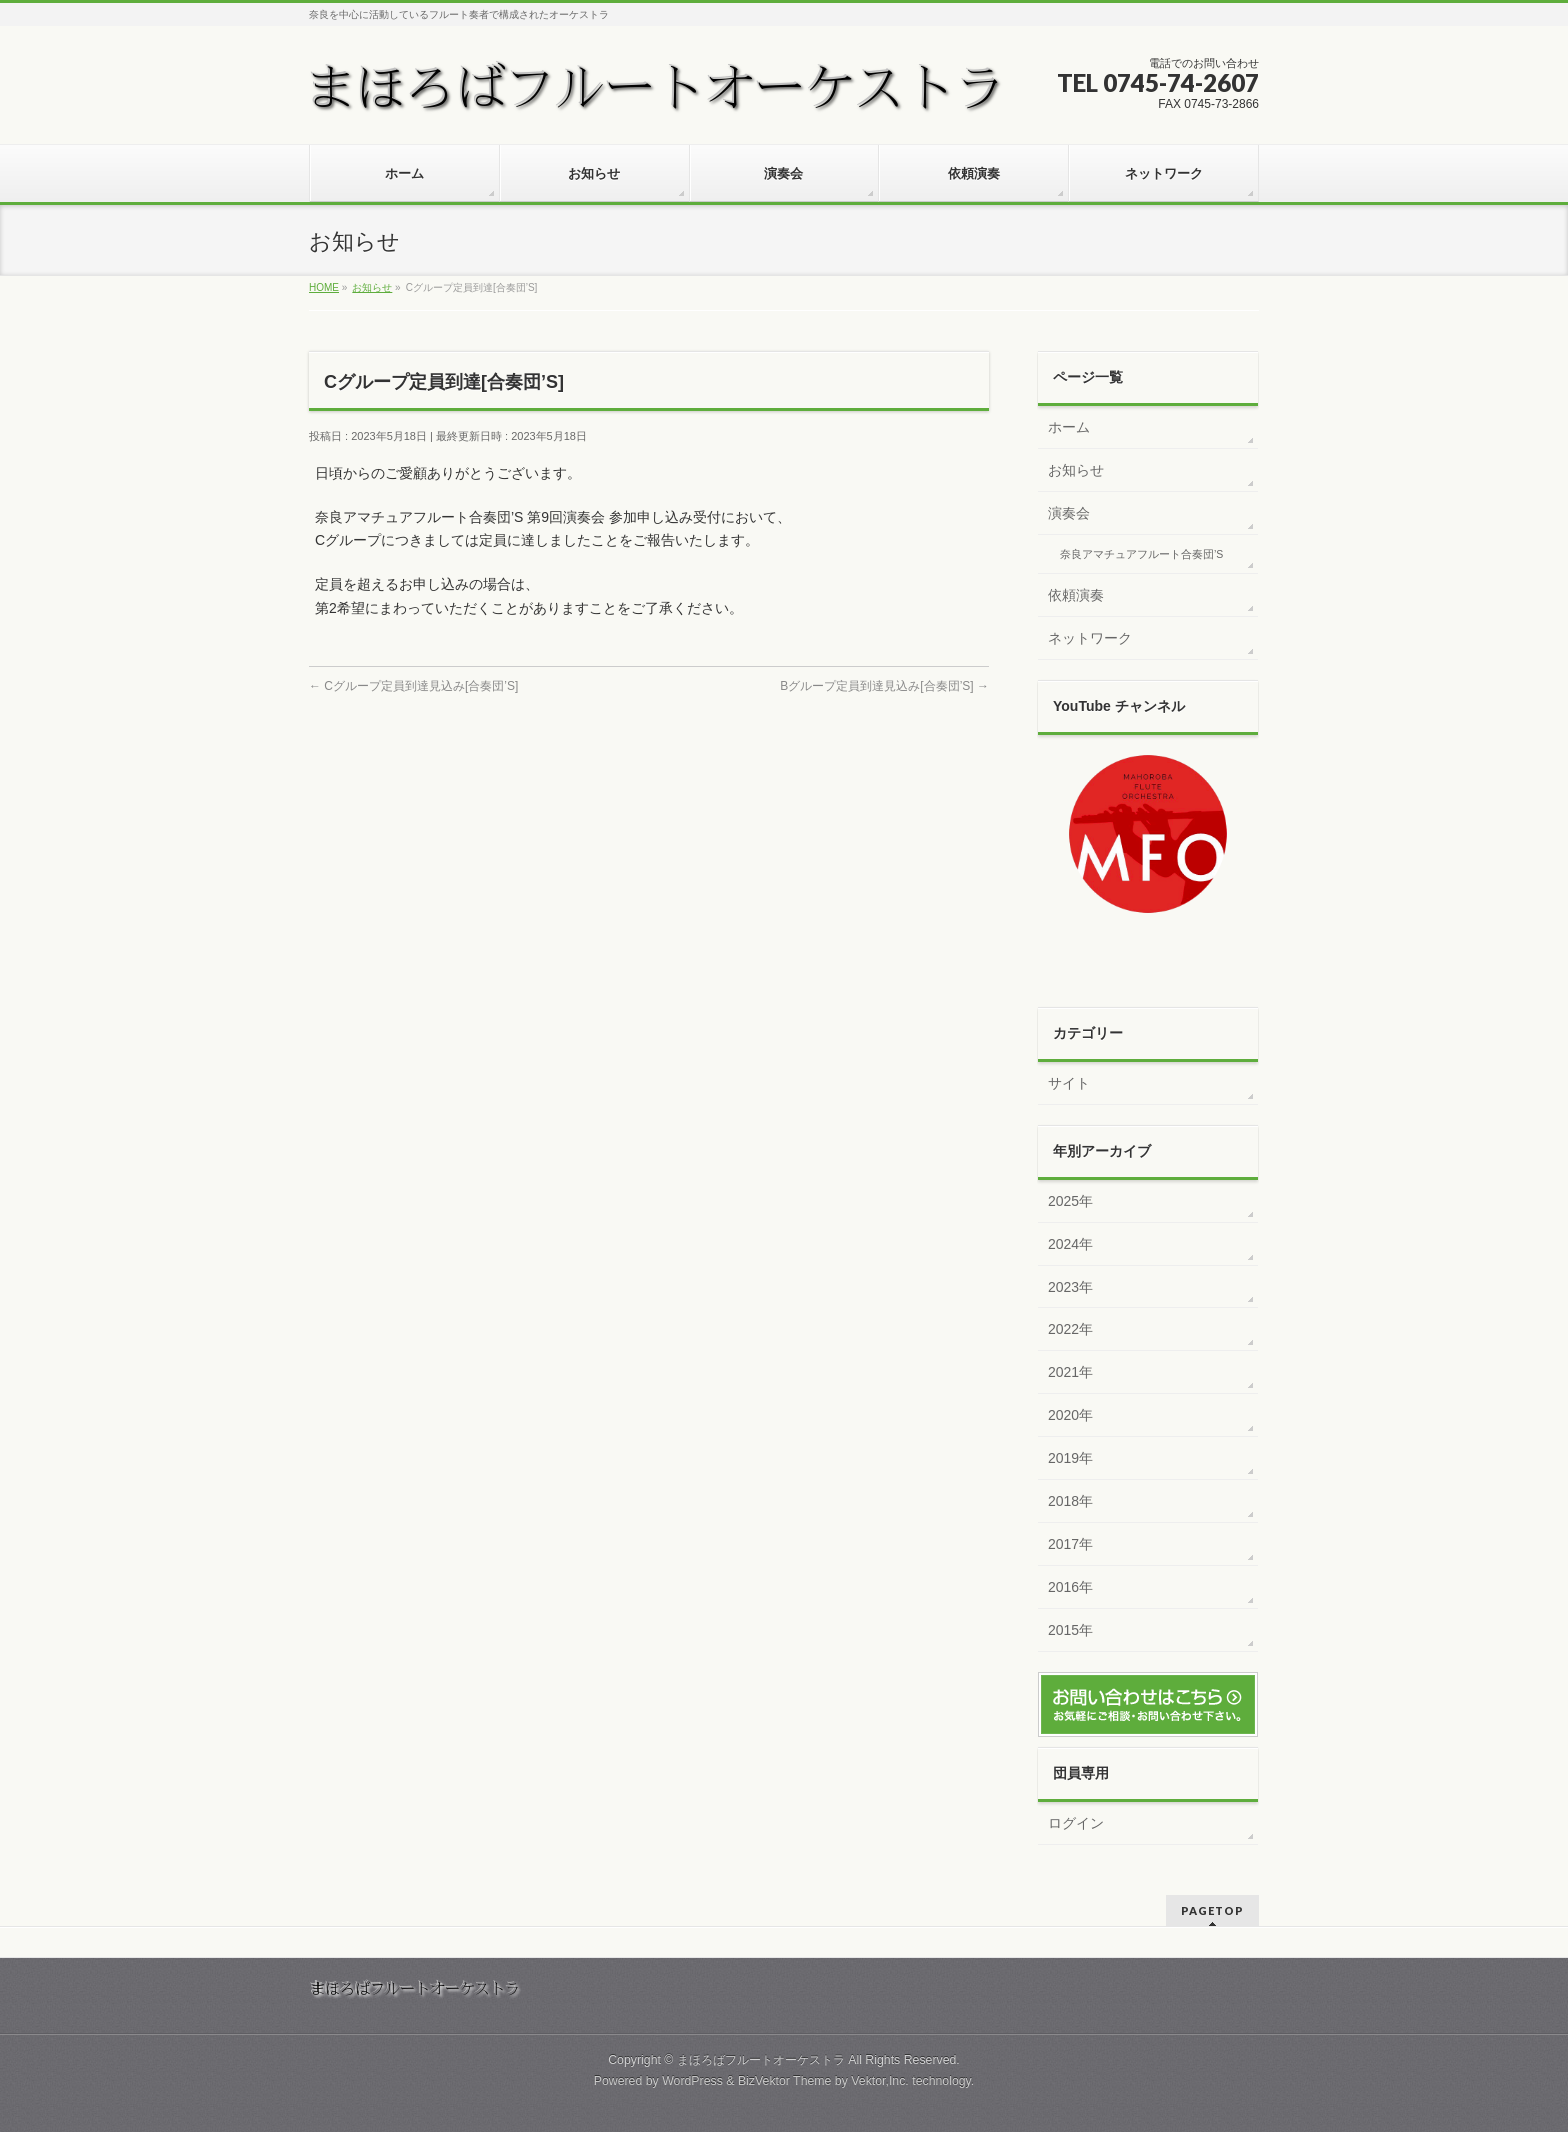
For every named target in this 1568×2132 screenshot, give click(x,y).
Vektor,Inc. (880, 2081)
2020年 (1070, 1415)
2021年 (1070, 1372)
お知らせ (1076, 470)
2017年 (1070, 1544)
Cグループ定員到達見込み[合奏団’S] (413, 686)
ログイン (1076, 1823)
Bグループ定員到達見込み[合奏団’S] (884, 686)
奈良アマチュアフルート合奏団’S (1141, 554)
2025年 (1070, 1201)
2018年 (1070, 1501)
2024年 (1070, 1244)
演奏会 (1069, 513)
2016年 (1070, 1587)
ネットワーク (1090, 638)
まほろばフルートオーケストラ (761, 2060)
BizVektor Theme (785, 2081)
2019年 (1070, 1458)
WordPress (692, 2081)
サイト (1069, 1083)
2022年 (1070, 1329)
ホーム (1069, 427)
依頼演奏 (1076, 595)
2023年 (1070, 1287)
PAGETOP (1212, 1910)
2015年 (1070, 1630)
